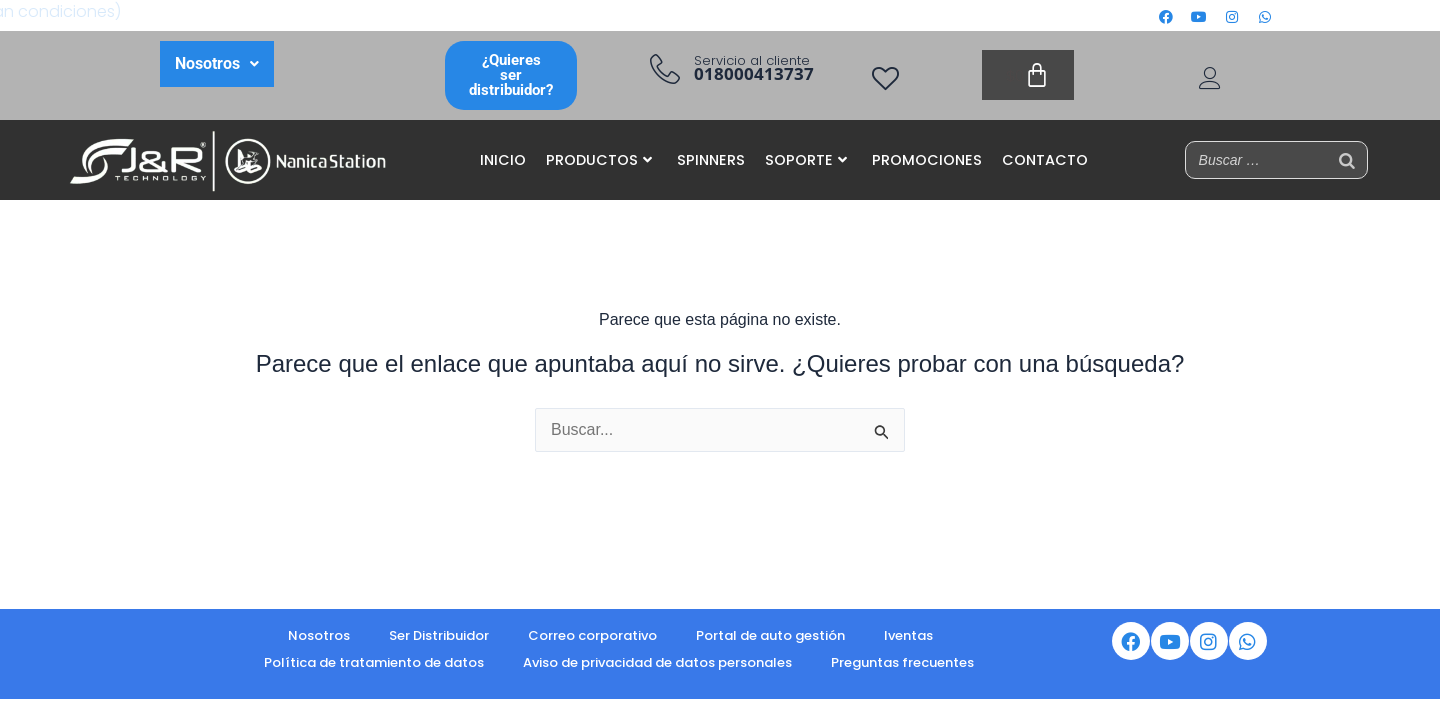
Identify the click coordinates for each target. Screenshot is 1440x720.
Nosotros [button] (217, 63)
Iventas (908, 635)
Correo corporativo (592, 635)
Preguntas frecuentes (902, 662)
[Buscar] (1347, 160)
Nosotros (319, 635)
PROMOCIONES (927, 160)
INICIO (503, 160)
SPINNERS (711, 160)
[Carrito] (1028, 75)
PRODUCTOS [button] (599, 160)
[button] (217, 64)
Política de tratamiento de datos (374, 662)
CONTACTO (1045, 160)
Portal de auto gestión (770, 635)
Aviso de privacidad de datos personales (657, 662)
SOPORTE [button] (806, 160)
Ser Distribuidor (439, 635)
